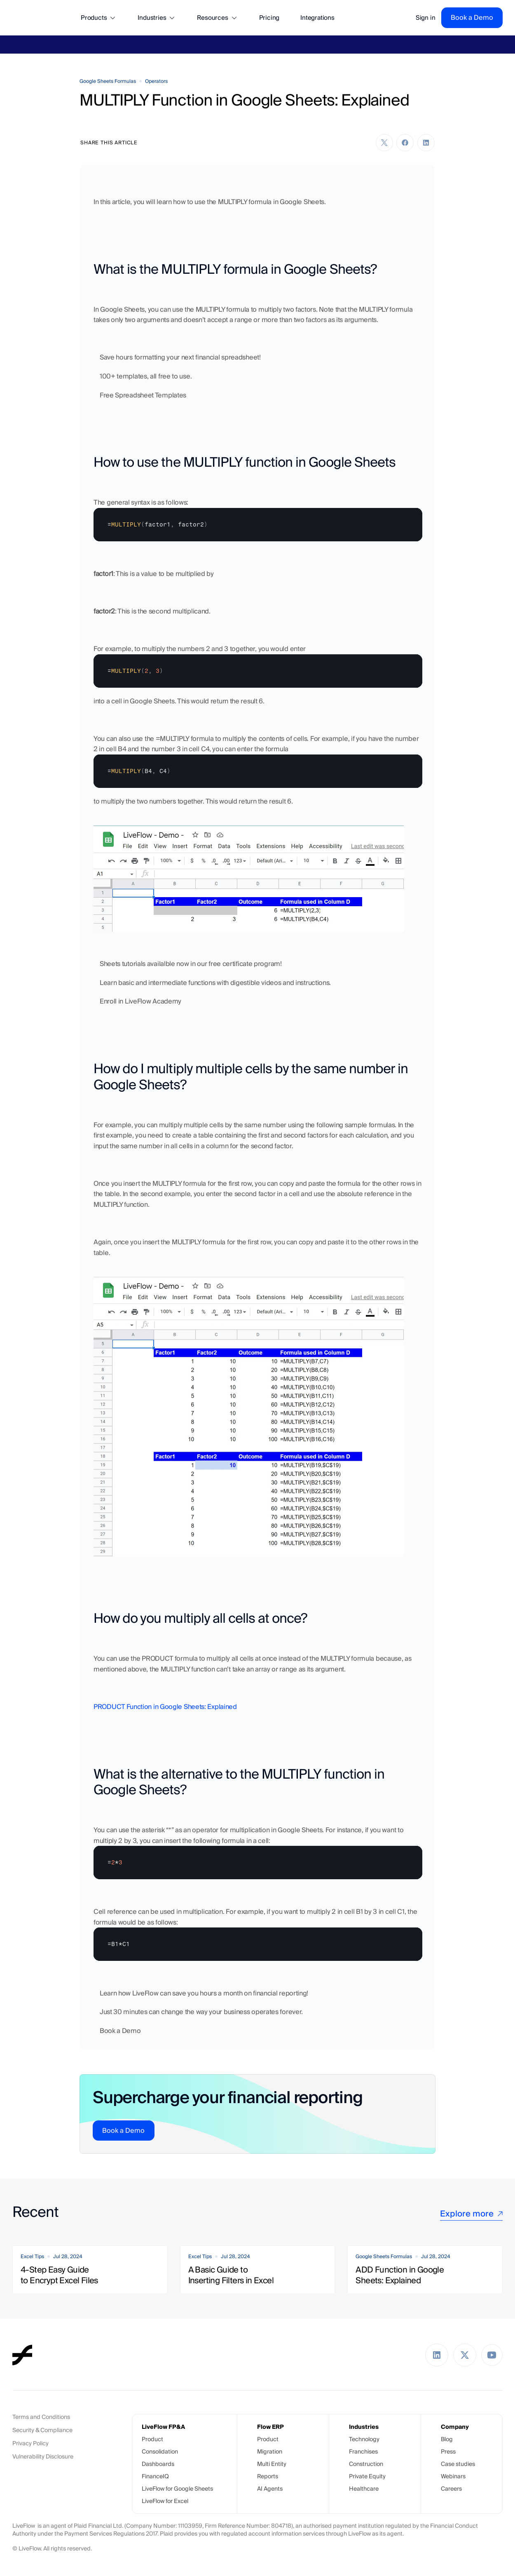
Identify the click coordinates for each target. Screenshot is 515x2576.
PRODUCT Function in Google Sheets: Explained (165, 1706)
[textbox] (258, 524)
